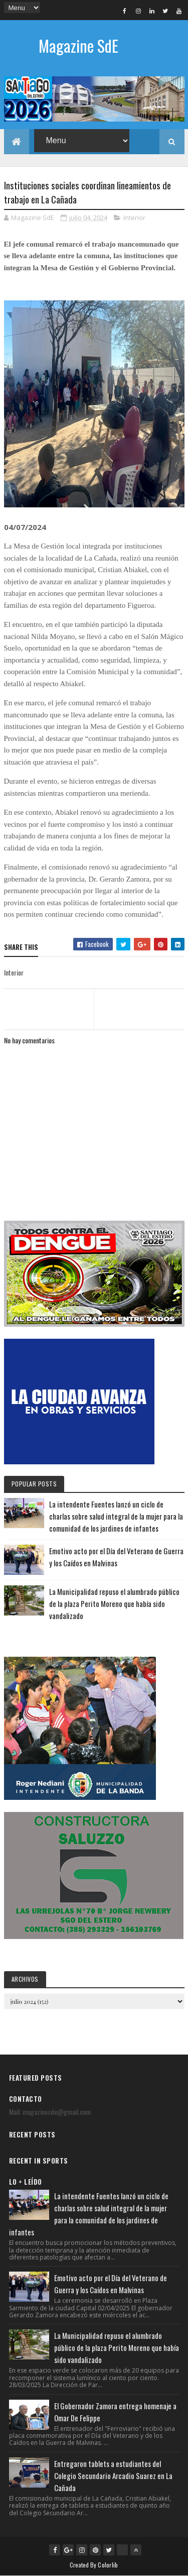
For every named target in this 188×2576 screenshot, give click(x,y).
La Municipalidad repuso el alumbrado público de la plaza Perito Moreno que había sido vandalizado (114, 1603)
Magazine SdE (78, 45)
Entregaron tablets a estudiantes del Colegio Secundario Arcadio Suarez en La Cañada (113, 2475)
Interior (134, 217)
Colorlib (108, 2564)
